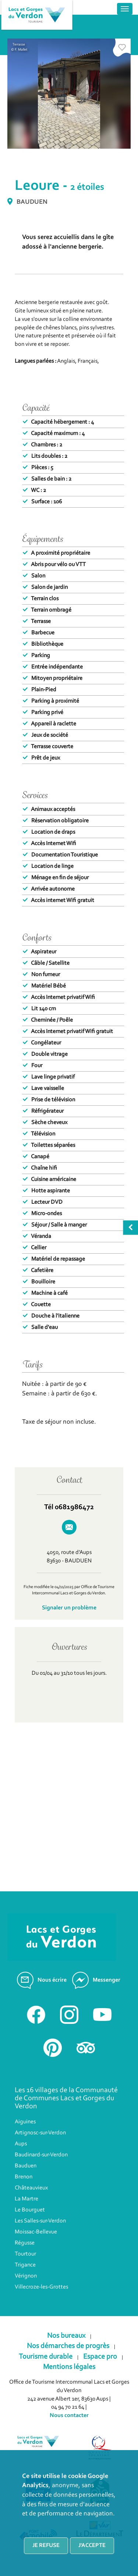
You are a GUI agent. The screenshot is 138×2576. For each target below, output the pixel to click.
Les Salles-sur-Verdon (40, 2221)
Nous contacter (69, 2416)
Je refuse (46, 2545)
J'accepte (92, 2545)
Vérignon (26, 2276)
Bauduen (25, 2166)
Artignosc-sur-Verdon (40, 2133)
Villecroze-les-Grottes (41, 2287)
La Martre (26, 2199)
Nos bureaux (66, 2336)
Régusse (25, 2243)
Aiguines (25, 2122)
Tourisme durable (45, 2357)
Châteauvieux (31, 2188)
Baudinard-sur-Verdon (41, 2155)
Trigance (25, 2265)
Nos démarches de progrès (68, 2346)
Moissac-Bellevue (36, 2232)
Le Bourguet (30, 2210)
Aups (21, 2144)
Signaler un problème (69, 1608)
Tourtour (25, 2254)
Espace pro (100, 2357)
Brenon (23, 2177)
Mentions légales (69, 2367)
